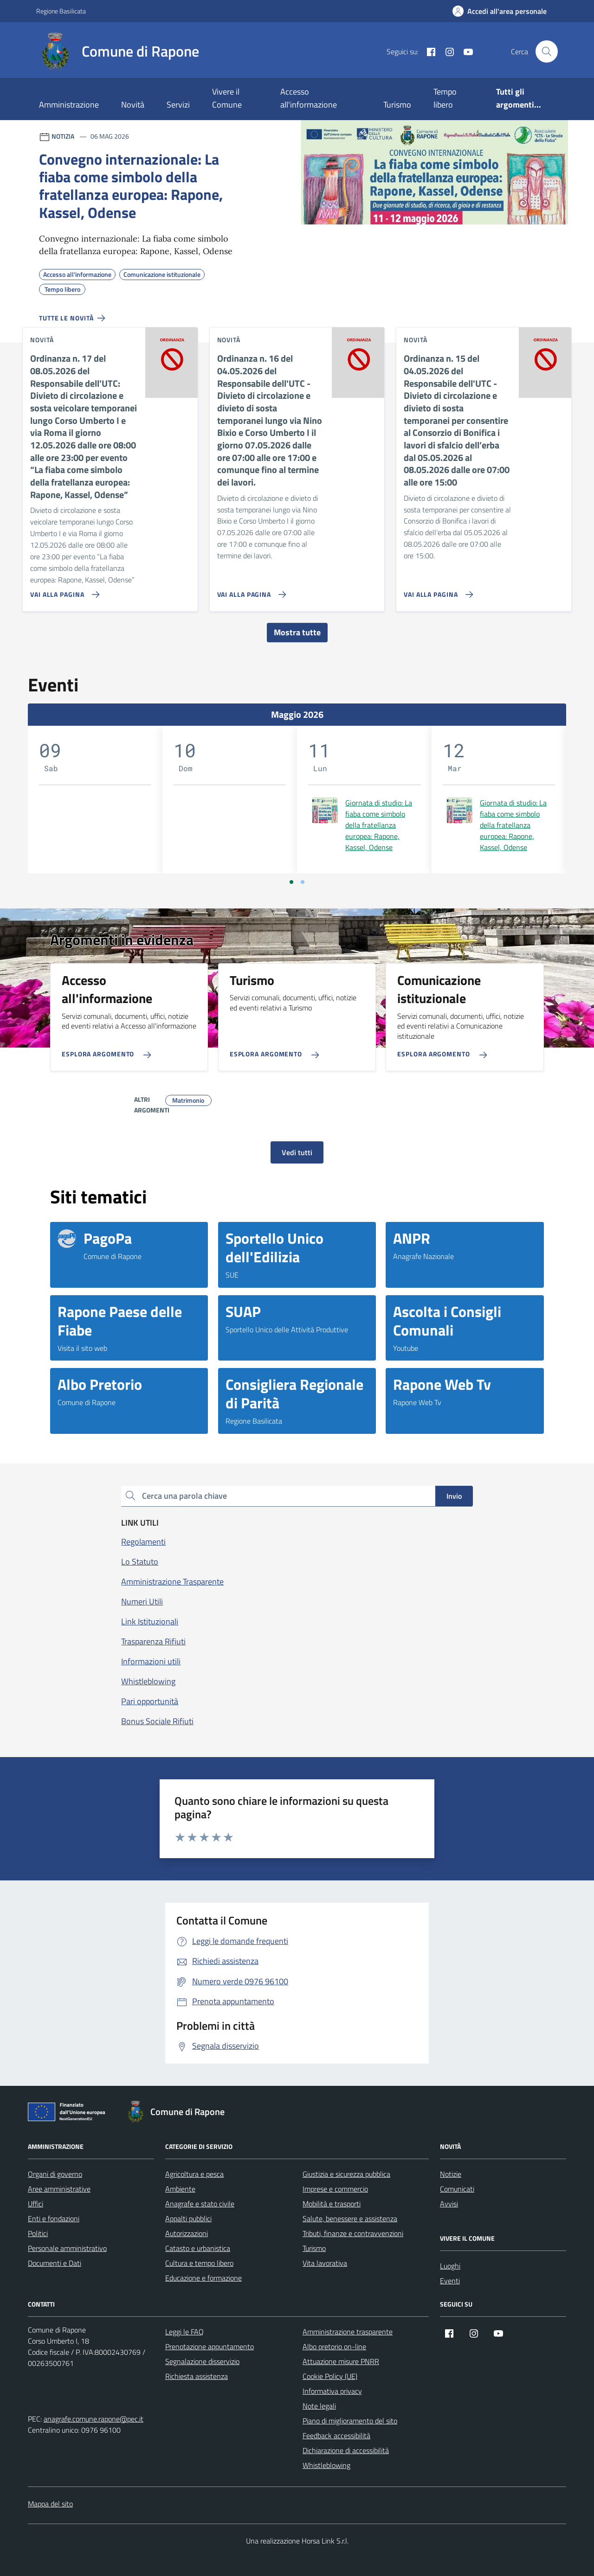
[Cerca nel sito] (547, 51)
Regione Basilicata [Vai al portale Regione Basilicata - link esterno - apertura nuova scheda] (61, 11)
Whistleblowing (326, 2465)
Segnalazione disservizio (202, 2361)
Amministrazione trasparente (348, 2331)
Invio (454, 1496)
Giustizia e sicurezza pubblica (346, 2174)
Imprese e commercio (335, 2188)
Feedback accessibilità (336, 2435)
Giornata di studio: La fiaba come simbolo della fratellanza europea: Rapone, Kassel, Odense (378, 825)
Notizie (450, 2174)
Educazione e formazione (203, 2277)
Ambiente (180, 2188)
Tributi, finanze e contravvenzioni (353, 2233)
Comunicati (457, 2188)
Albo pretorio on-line (334, 2346)
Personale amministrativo (67, 2248)
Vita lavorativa (325, 2263)
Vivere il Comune (227, 98)
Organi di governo (55, 2174)
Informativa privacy (332, 2391)
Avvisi (449, 2203)
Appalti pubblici (188, 2218)
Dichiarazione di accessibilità (346, 2450)
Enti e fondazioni (53, 2218)
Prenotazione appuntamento (209, 2346)
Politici (38, 2233)
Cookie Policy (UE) (330, 2376)
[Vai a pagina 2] (302, 882)
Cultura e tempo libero (199, 2263)
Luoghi (450, 2265)
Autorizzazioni (186, 2233)
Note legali (319, 2405)
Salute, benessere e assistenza (350, 2218)
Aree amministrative (59, 2188)
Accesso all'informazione (308, 98)
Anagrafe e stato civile (199, 2203)
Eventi (450, 2280)
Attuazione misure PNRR (341, 2361)
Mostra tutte (297, 632)
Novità (132, 104)
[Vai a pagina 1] (291, 882)
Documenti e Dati (54, 2263)
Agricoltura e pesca (194, 2174)
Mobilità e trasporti (332, 2203)
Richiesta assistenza (196, 2376)
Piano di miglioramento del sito (350, 2420)
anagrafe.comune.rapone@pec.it (93, 2418)
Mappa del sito (50, 2503)
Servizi (178, 104)
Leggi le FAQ (184, 2331)
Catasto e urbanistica (197, 2248)
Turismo (397, 104)
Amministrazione (69, 104)
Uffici (35, 2203)
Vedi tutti (297, 1152)
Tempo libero (445, 98)
